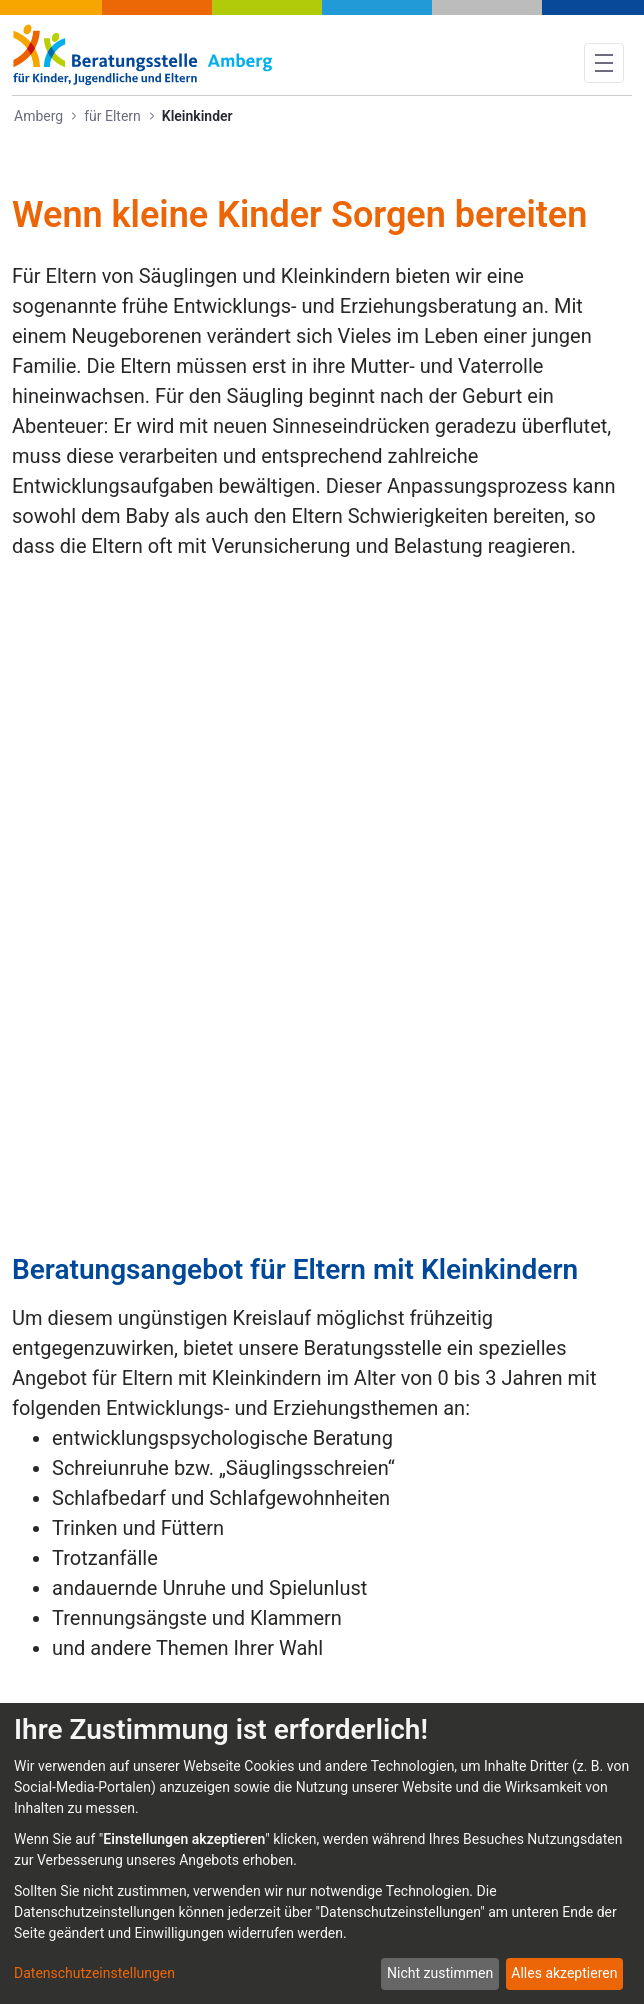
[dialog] (322, 1853)
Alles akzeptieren (564, 1973)
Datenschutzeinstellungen (94, 1973)
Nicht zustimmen (440, 1973)
